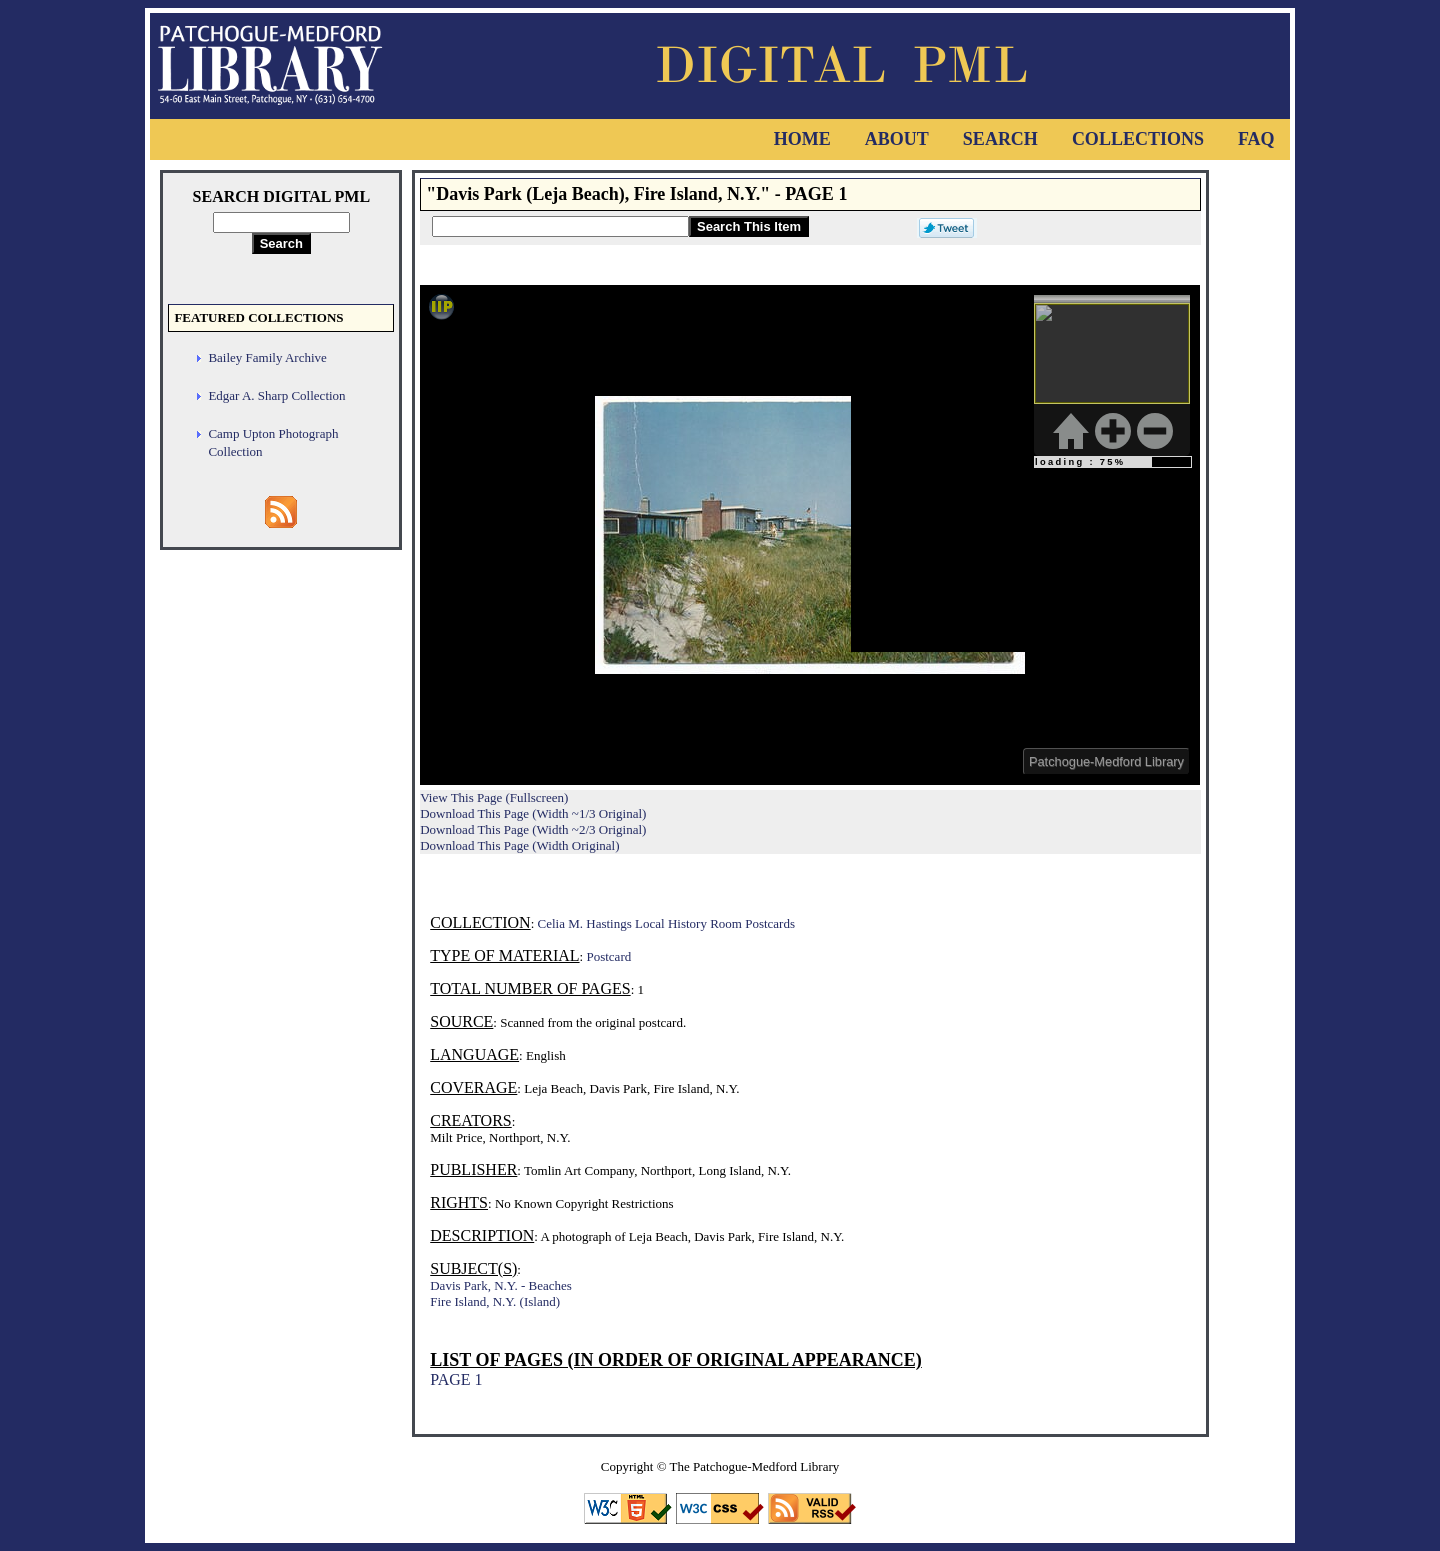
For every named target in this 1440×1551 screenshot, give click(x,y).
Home (802, 139)
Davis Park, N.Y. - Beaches (501, 1285)
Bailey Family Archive (267, 357)
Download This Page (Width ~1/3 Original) (533, 813)
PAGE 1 (456, 1379)
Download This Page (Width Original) (519, 845)
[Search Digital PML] (281, 222)
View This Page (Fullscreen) (494, 797)
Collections (1138, 139)
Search (1000, 139)
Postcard (608, 956)
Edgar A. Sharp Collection (276, 395)
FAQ (1256, 139)
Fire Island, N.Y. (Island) (495, 1301)
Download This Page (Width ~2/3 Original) (533, 829)
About (897, 139)
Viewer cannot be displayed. (810, 535)
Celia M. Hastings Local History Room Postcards (666, 923)
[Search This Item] (560, 226)
